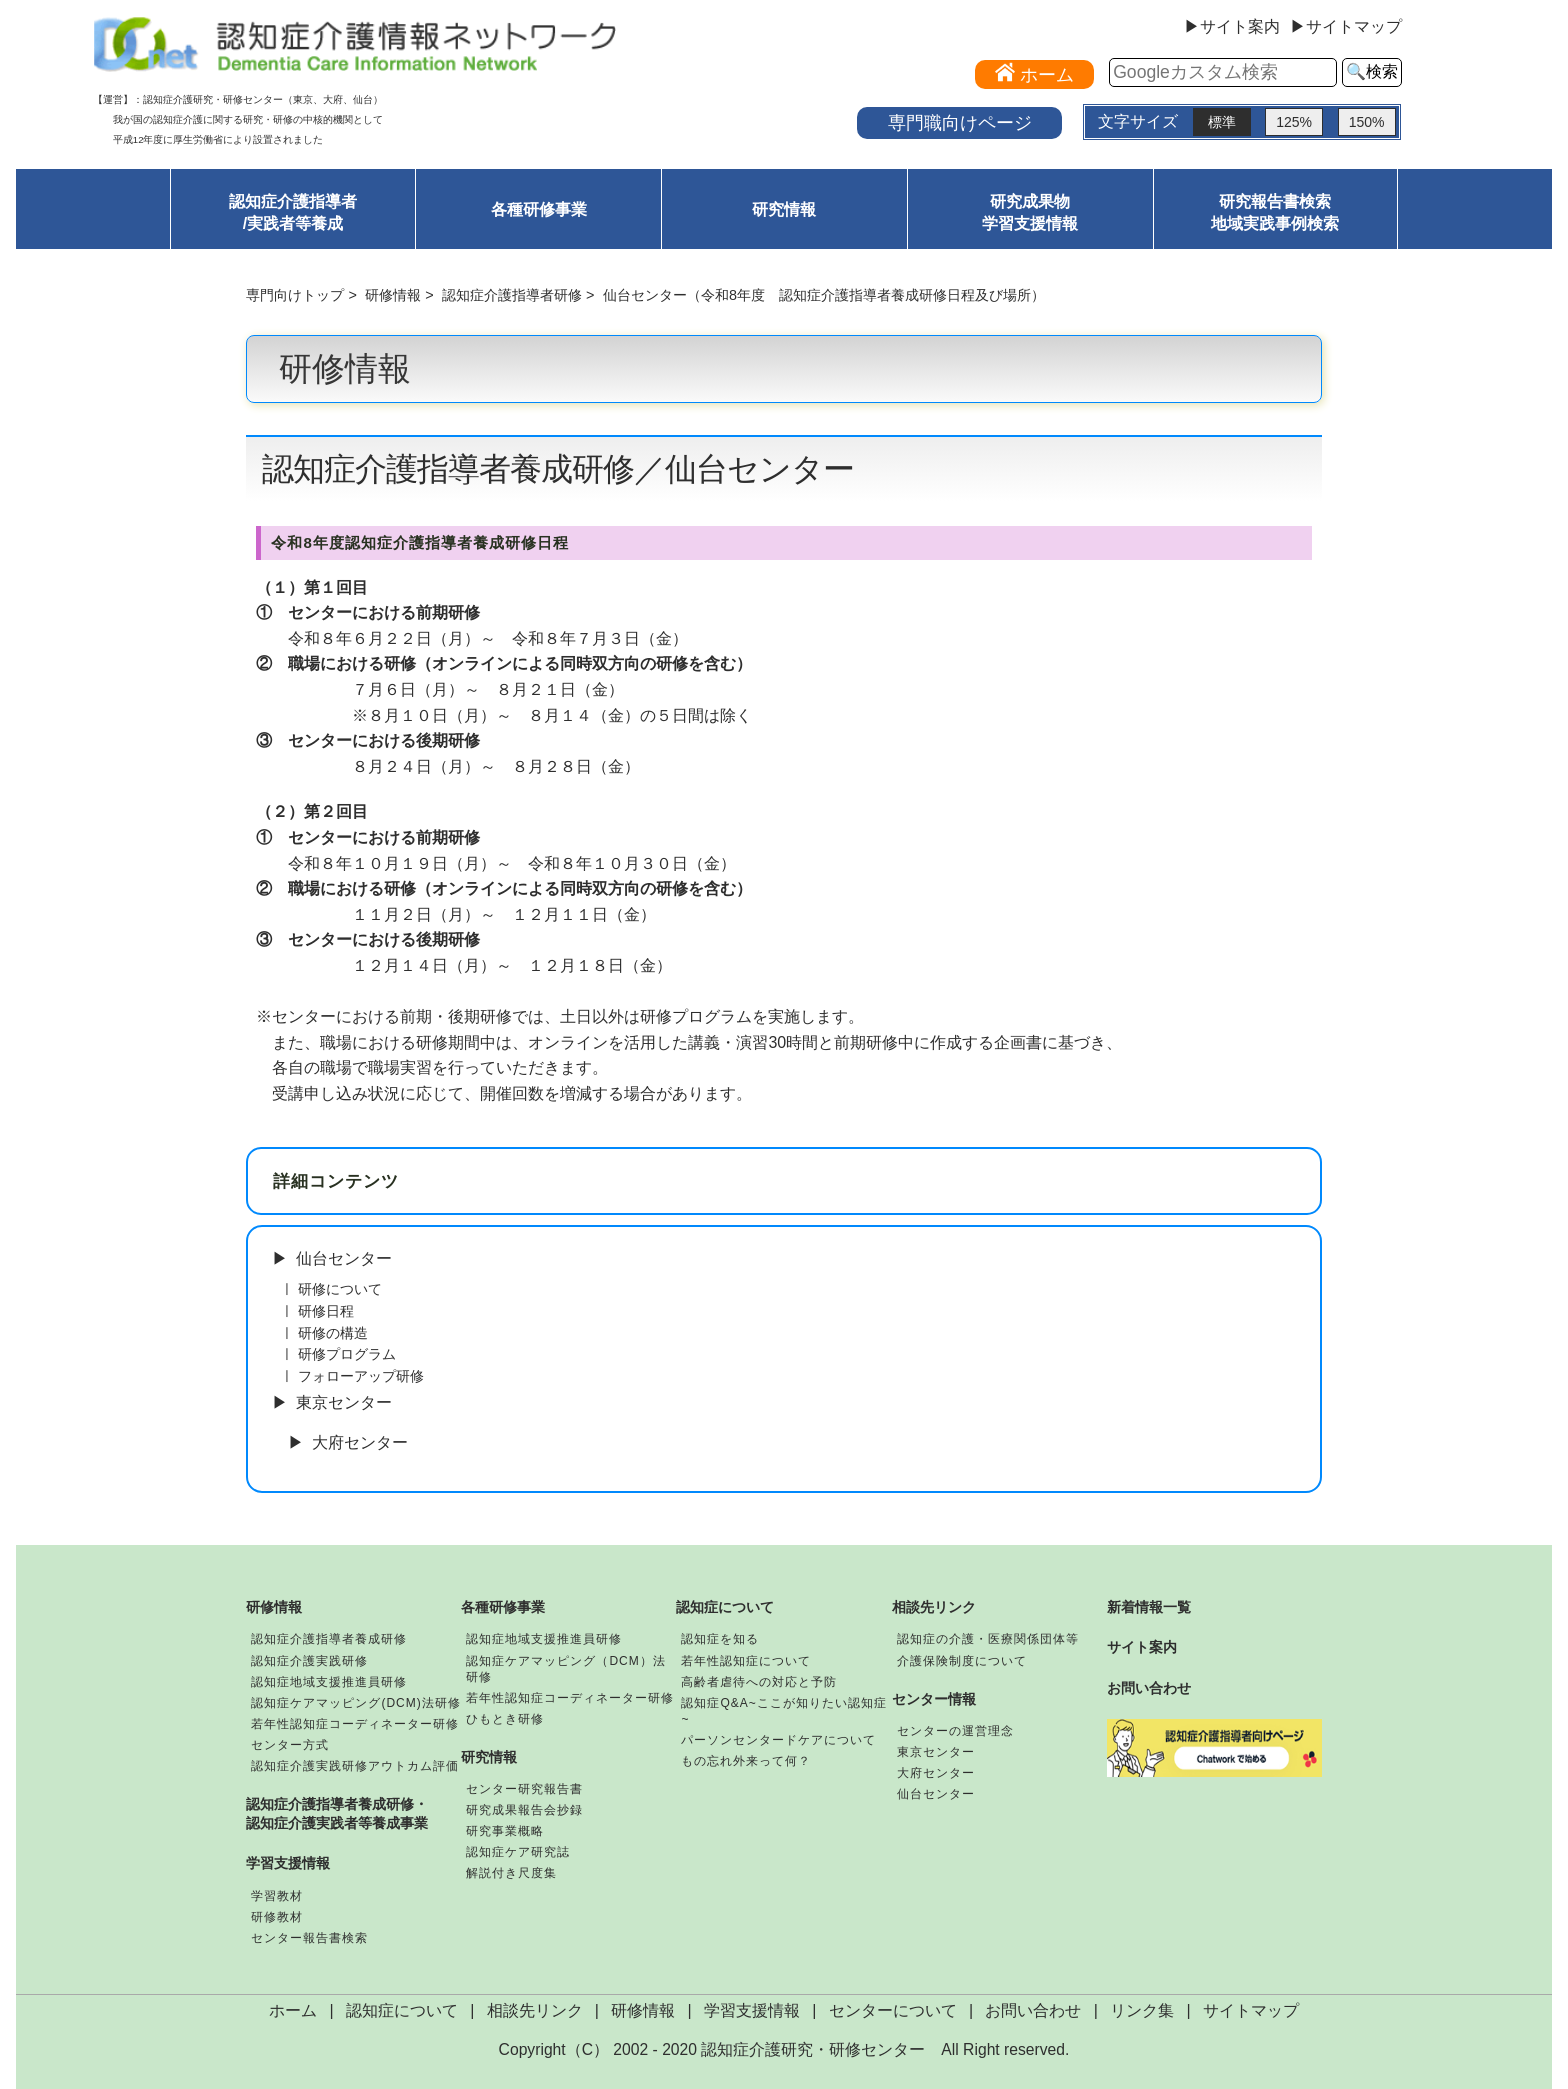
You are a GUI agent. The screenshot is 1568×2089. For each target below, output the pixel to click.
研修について (340, 1289)
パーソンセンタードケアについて (778, 1740)
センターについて (893, 2010)
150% (1367, 122)
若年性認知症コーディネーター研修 (355, 1724)
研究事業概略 (505, 1831)
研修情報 (393, 295)
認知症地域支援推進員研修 (329, 1682)
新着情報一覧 (1149, 1607)
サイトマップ (1251, 2010)
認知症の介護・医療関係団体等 (988, 1639)
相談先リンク (934, 1607)
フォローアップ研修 (361, 1376)
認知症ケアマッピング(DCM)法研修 (355, 1703)
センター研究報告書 (524, 1789)
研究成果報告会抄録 (524, 1810)
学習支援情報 (288, 1863)
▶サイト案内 (1232, 27)
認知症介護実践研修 (309, 1661)
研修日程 (326, 1311)
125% (1294, 122)
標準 (1222, 122)
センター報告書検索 (309, 1938)
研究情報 (784, 209)
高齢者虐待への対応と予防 (759, 1682)
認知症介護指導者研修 (512, 295)
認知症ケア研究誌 (518, 1852)
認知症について (725, 1607)
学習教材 (277, 1896)
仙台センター (344, 1258)
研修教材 (277, 1917)
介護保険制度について (962, 1661)
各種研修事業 (539, 209)
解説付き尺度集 (511, 1873)
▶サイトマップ (1346, 27)
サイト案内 (1142, 1647)
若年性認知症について (746, 1661)
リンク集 (1142, 2010)
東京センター (344, 1402)
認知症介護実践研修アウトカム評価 (355, 1766)
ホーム (293, 2010)
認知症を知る (720, 1639)
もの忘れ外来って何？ (746, 1761)
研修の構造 (333, 1333)
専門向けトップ (295, 295)
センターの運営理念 (955, 1731)
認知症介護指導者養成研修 (329, 1639)
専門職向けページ (960, 122)
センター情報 (934, 1699)
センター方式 (290, 1745)
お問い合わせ (1149, 1688)
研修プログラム (347, 1354)
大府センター (360, 1442)
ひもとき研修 (505, 1719)
